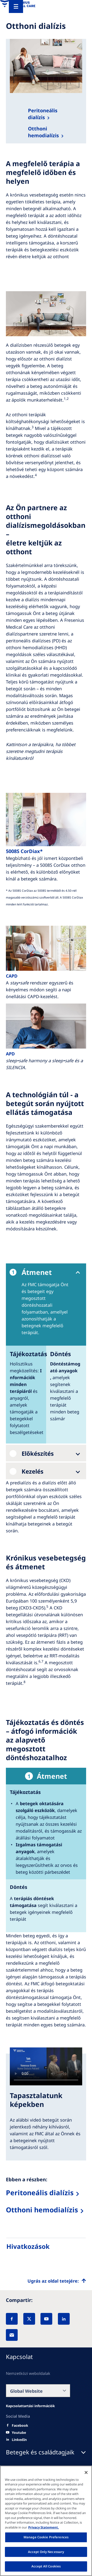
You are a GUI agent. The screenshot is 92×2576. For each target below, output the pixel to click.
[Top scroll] (56, 2280)
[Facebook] (12, 2319)
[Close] (86, 2472)
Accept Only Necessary (46, 2552)
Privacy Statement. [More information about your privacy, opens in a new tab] (43, 2527)
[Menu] (16, 6)
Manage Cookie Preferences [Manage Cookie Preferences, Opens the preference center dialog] (46, 2537)
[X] (29, 2319)
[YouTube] (46, 2319)
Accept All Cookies (46, 2566)
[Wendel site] (30, 2406)
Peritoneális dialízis (42, 114)
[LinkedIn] (64, 2319)
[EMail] (12, 2335)
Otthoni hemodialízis (43, 132)
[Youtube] (19, 2433)
